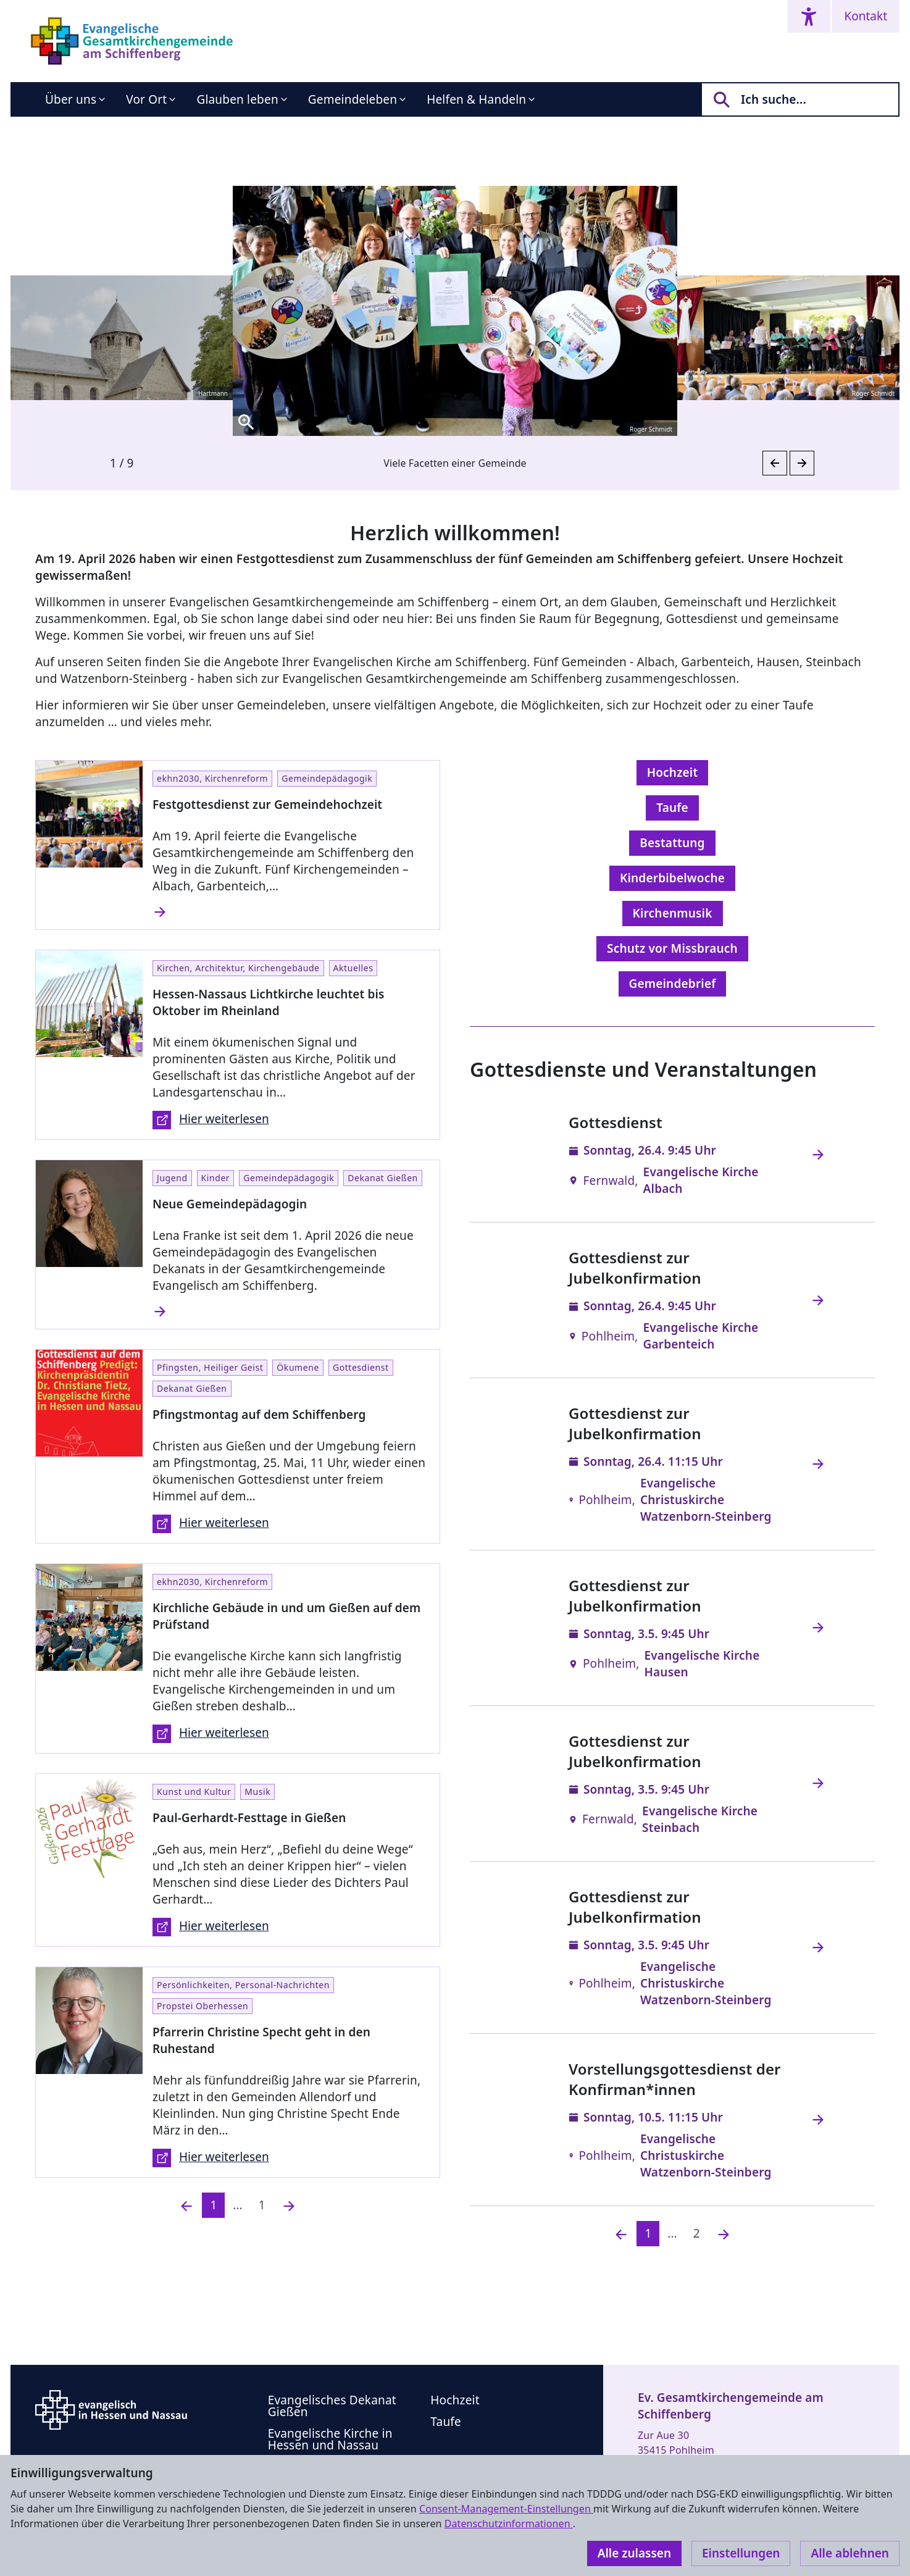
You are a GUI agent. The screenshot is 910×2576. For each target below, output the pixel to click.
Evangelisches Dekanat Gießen (332, 2406)
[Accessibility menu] (808, 16)
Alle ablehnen (850, 2553)
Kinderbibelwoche (672, 878)
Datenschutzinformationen (509, 2523)
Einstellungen (741, 2553)
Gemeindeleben (352, 99)
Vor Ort (146, 99)
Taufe (672, 808)
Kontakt (865, 16)
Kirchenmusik (672, 913)
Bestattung (672, 843)
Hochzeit (672, 772)
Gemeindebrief (672, 984)
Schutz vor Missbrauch (672, 948)
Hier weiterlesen (210, 1120)
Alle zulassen (634, 2553)
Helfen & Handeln (476, 99)
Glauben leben (237, 99)
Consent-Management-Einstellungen (506, 2508)
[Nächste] (723, 2233)
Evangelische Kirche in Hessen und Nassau (330, 2439)
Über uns (70, 99)
